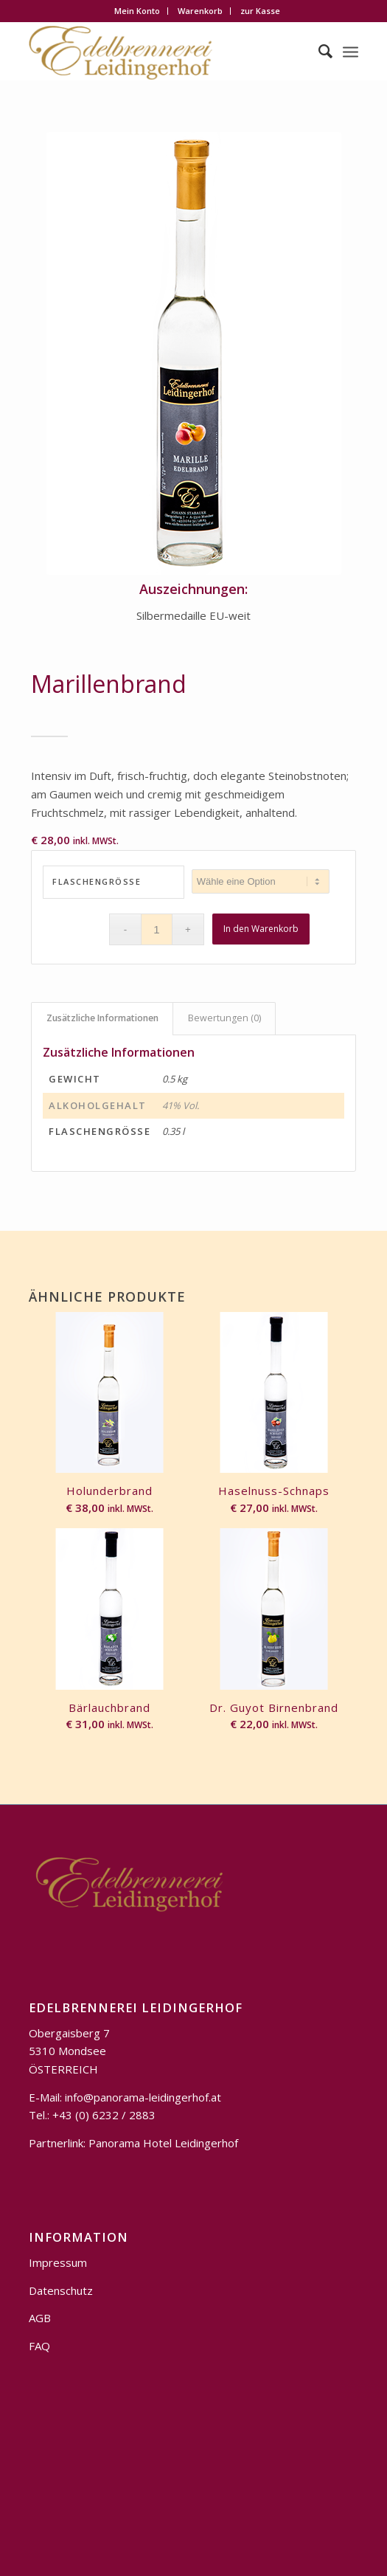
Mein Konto (137, 10)
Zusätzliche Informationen (102, 1018)
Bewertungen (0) (224, 1018)
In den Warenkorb (261, 928)
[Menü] (350, 51)
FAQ (39, 2345)
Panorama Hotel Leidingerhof (163, 2142)
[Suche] (318, 50)
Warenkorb (200, 10)
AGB (40, 2317)
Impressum (58, 2262)
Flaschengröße (96, 881)
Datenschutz (61, 2290)
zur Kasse (260, 10)
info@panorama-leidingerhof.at (143, 2097)
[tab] (102, 1018)
